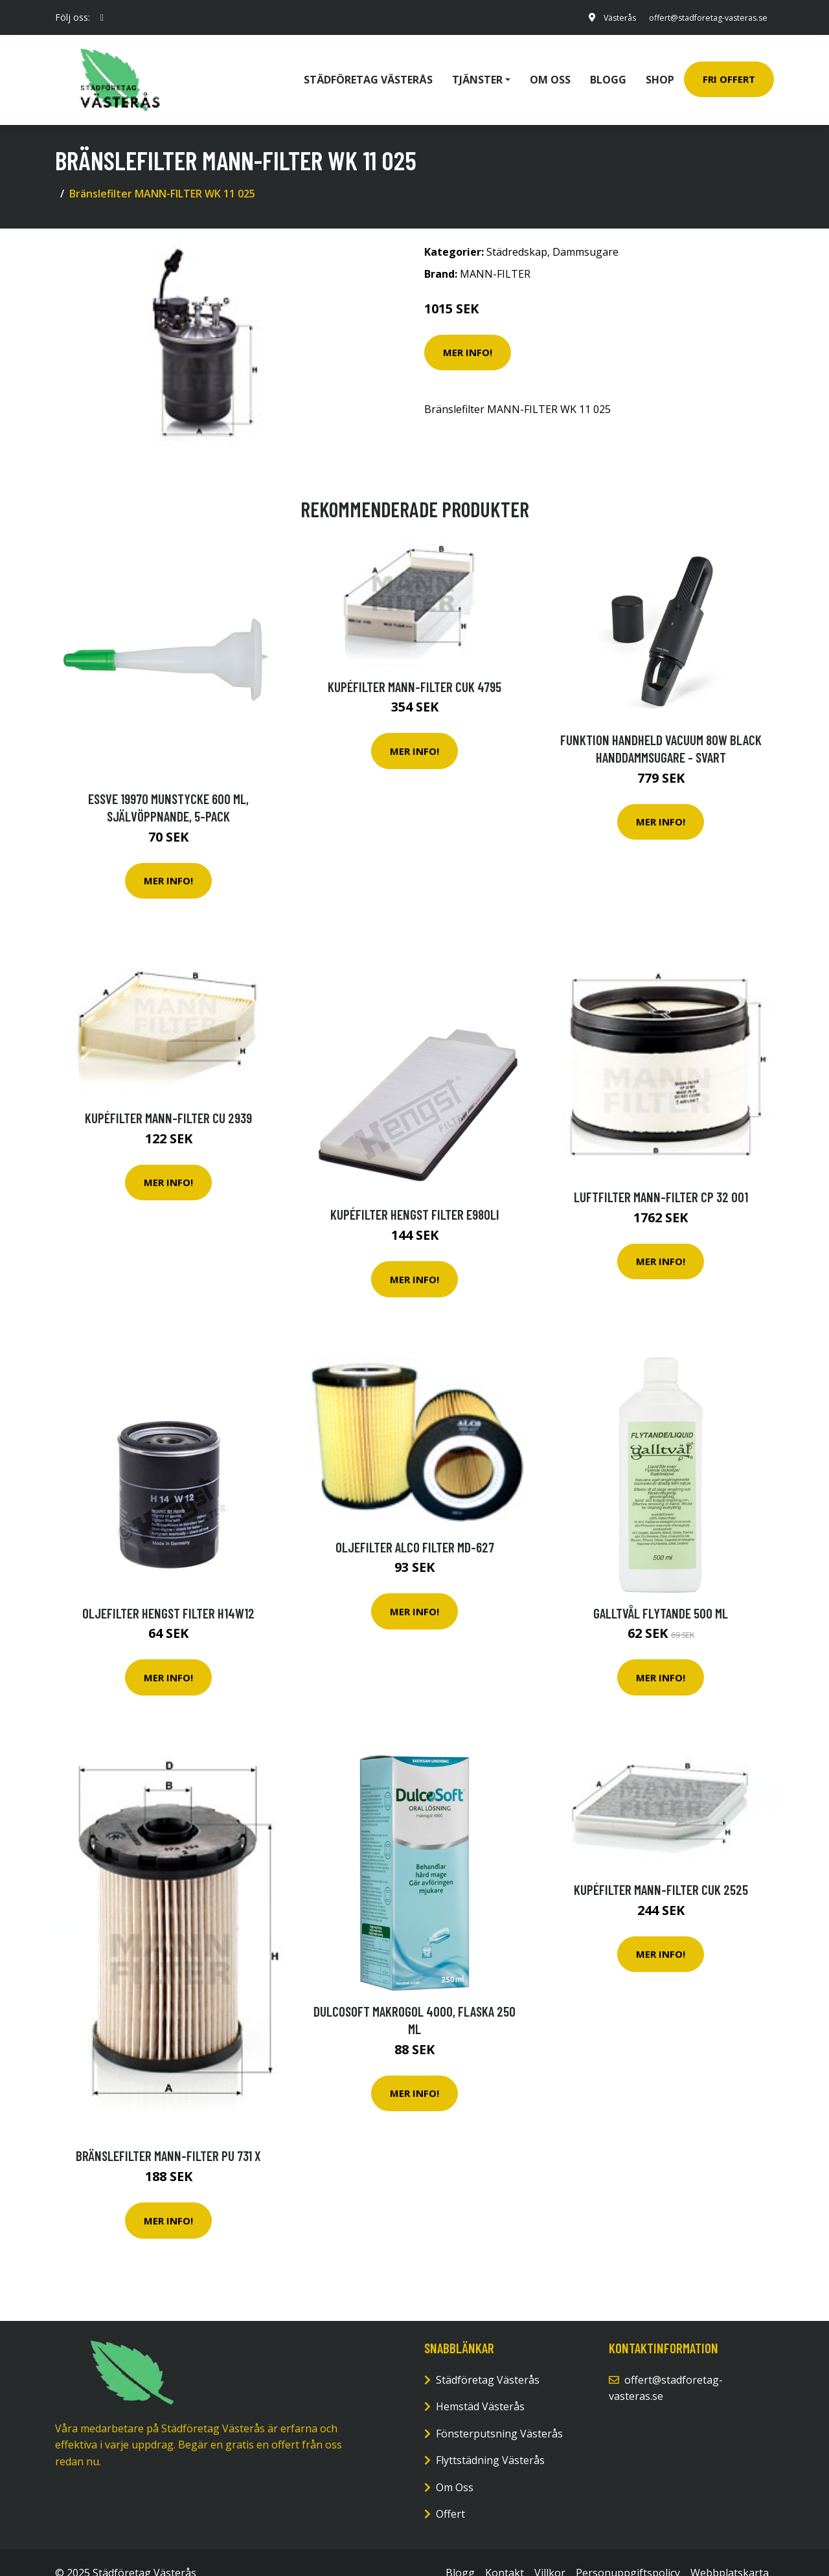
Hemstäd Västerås (480, 2385)
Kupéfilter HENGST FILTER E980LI (414, 1193)
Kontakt (504, 2551)
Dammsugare (585, 231)
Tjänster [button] (477, 69)
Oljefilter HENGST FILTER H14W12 (168, 1592)
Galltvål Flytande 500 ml (660, 1592)
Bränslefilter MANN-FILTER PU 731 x (168, 2135)
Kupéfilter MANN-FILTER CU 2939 (168, 1096)
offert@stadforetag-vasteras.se (698, 17)
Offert (450, 2493)
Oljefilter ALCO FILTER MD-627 (414, 1526)
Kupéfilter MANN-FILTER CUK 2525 (661, 1868)
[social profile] (102, 17)
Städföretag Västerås (368, 69)
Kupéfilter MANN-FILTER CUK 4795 (414, 665)
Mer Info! (467, 330)
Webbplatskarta (729, 2551)
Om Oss (454, 2466)
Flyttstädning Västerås (490, 2439)
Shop (660, 69)
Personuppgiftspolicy (628, 2551)
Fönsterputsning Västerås (499, 2412)
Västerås (598, 17)
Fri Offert (729, 68)
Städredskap (516, 231)
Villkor (549, 2551)
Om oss (550, 69)
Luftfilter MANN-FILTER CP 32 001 (661, 1175)
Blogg (608, 69)
